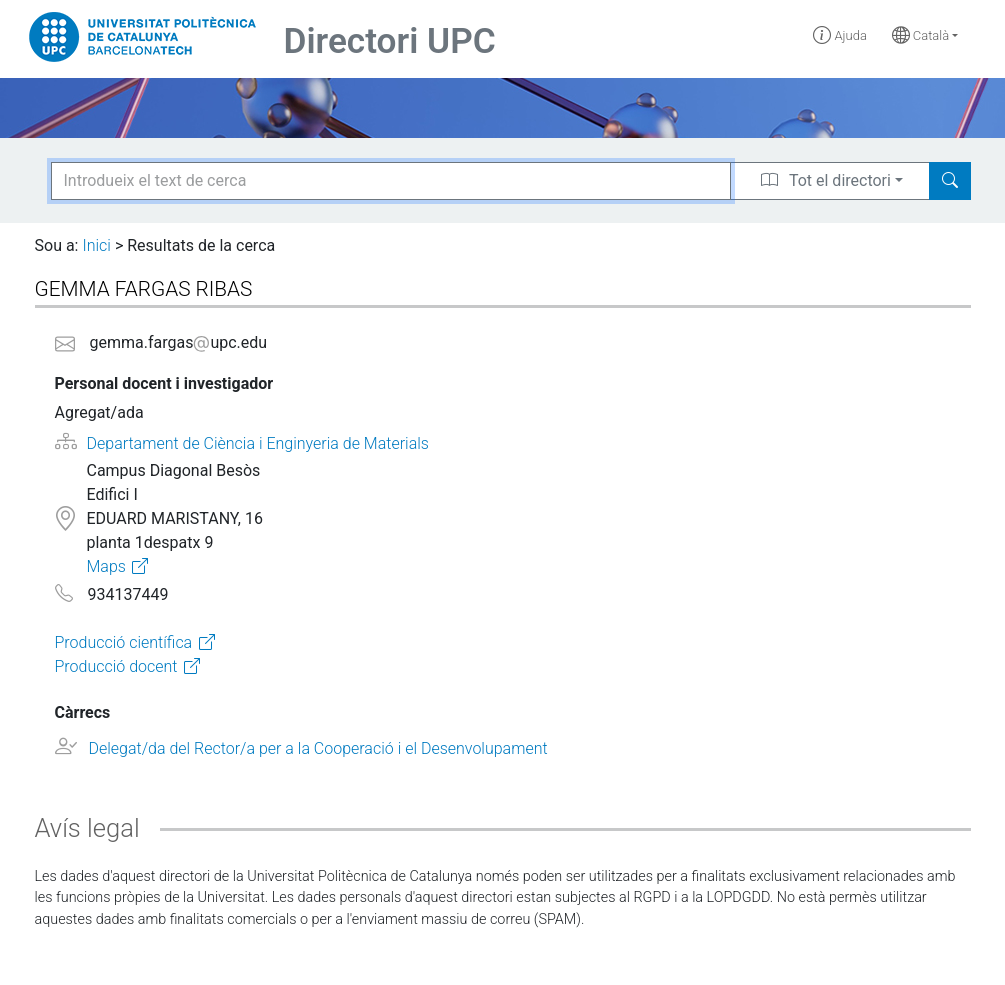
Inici (96, 245)
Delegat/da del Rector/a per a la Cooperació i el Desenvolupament (317, 748)
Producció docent (116, 666)
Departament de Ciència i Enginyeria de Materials (258, 443)
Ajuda (840, 35)
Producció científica (124, 642)
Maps (105, 566)
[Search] (950, 181)
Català (921, 35)
